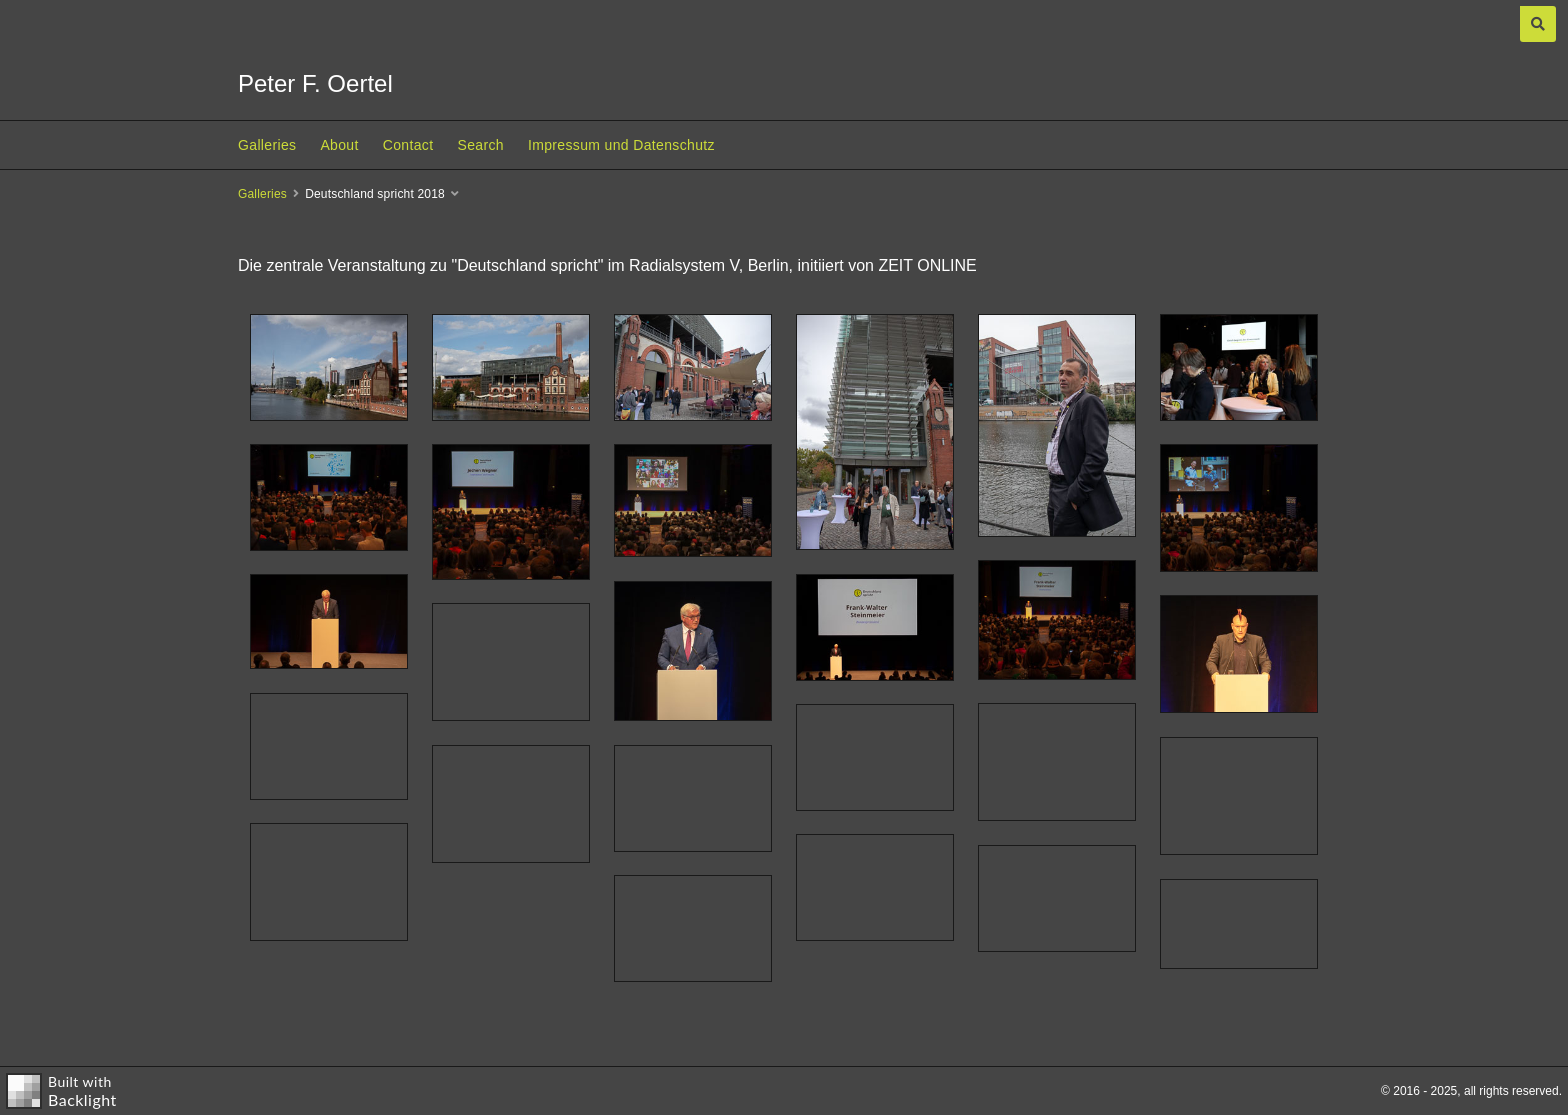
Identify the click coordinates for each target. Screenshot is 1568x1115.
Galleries (267, 145)
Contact (408, 145)
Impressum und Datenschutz (621, 145)
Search (480, 145)
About (339, 145)
